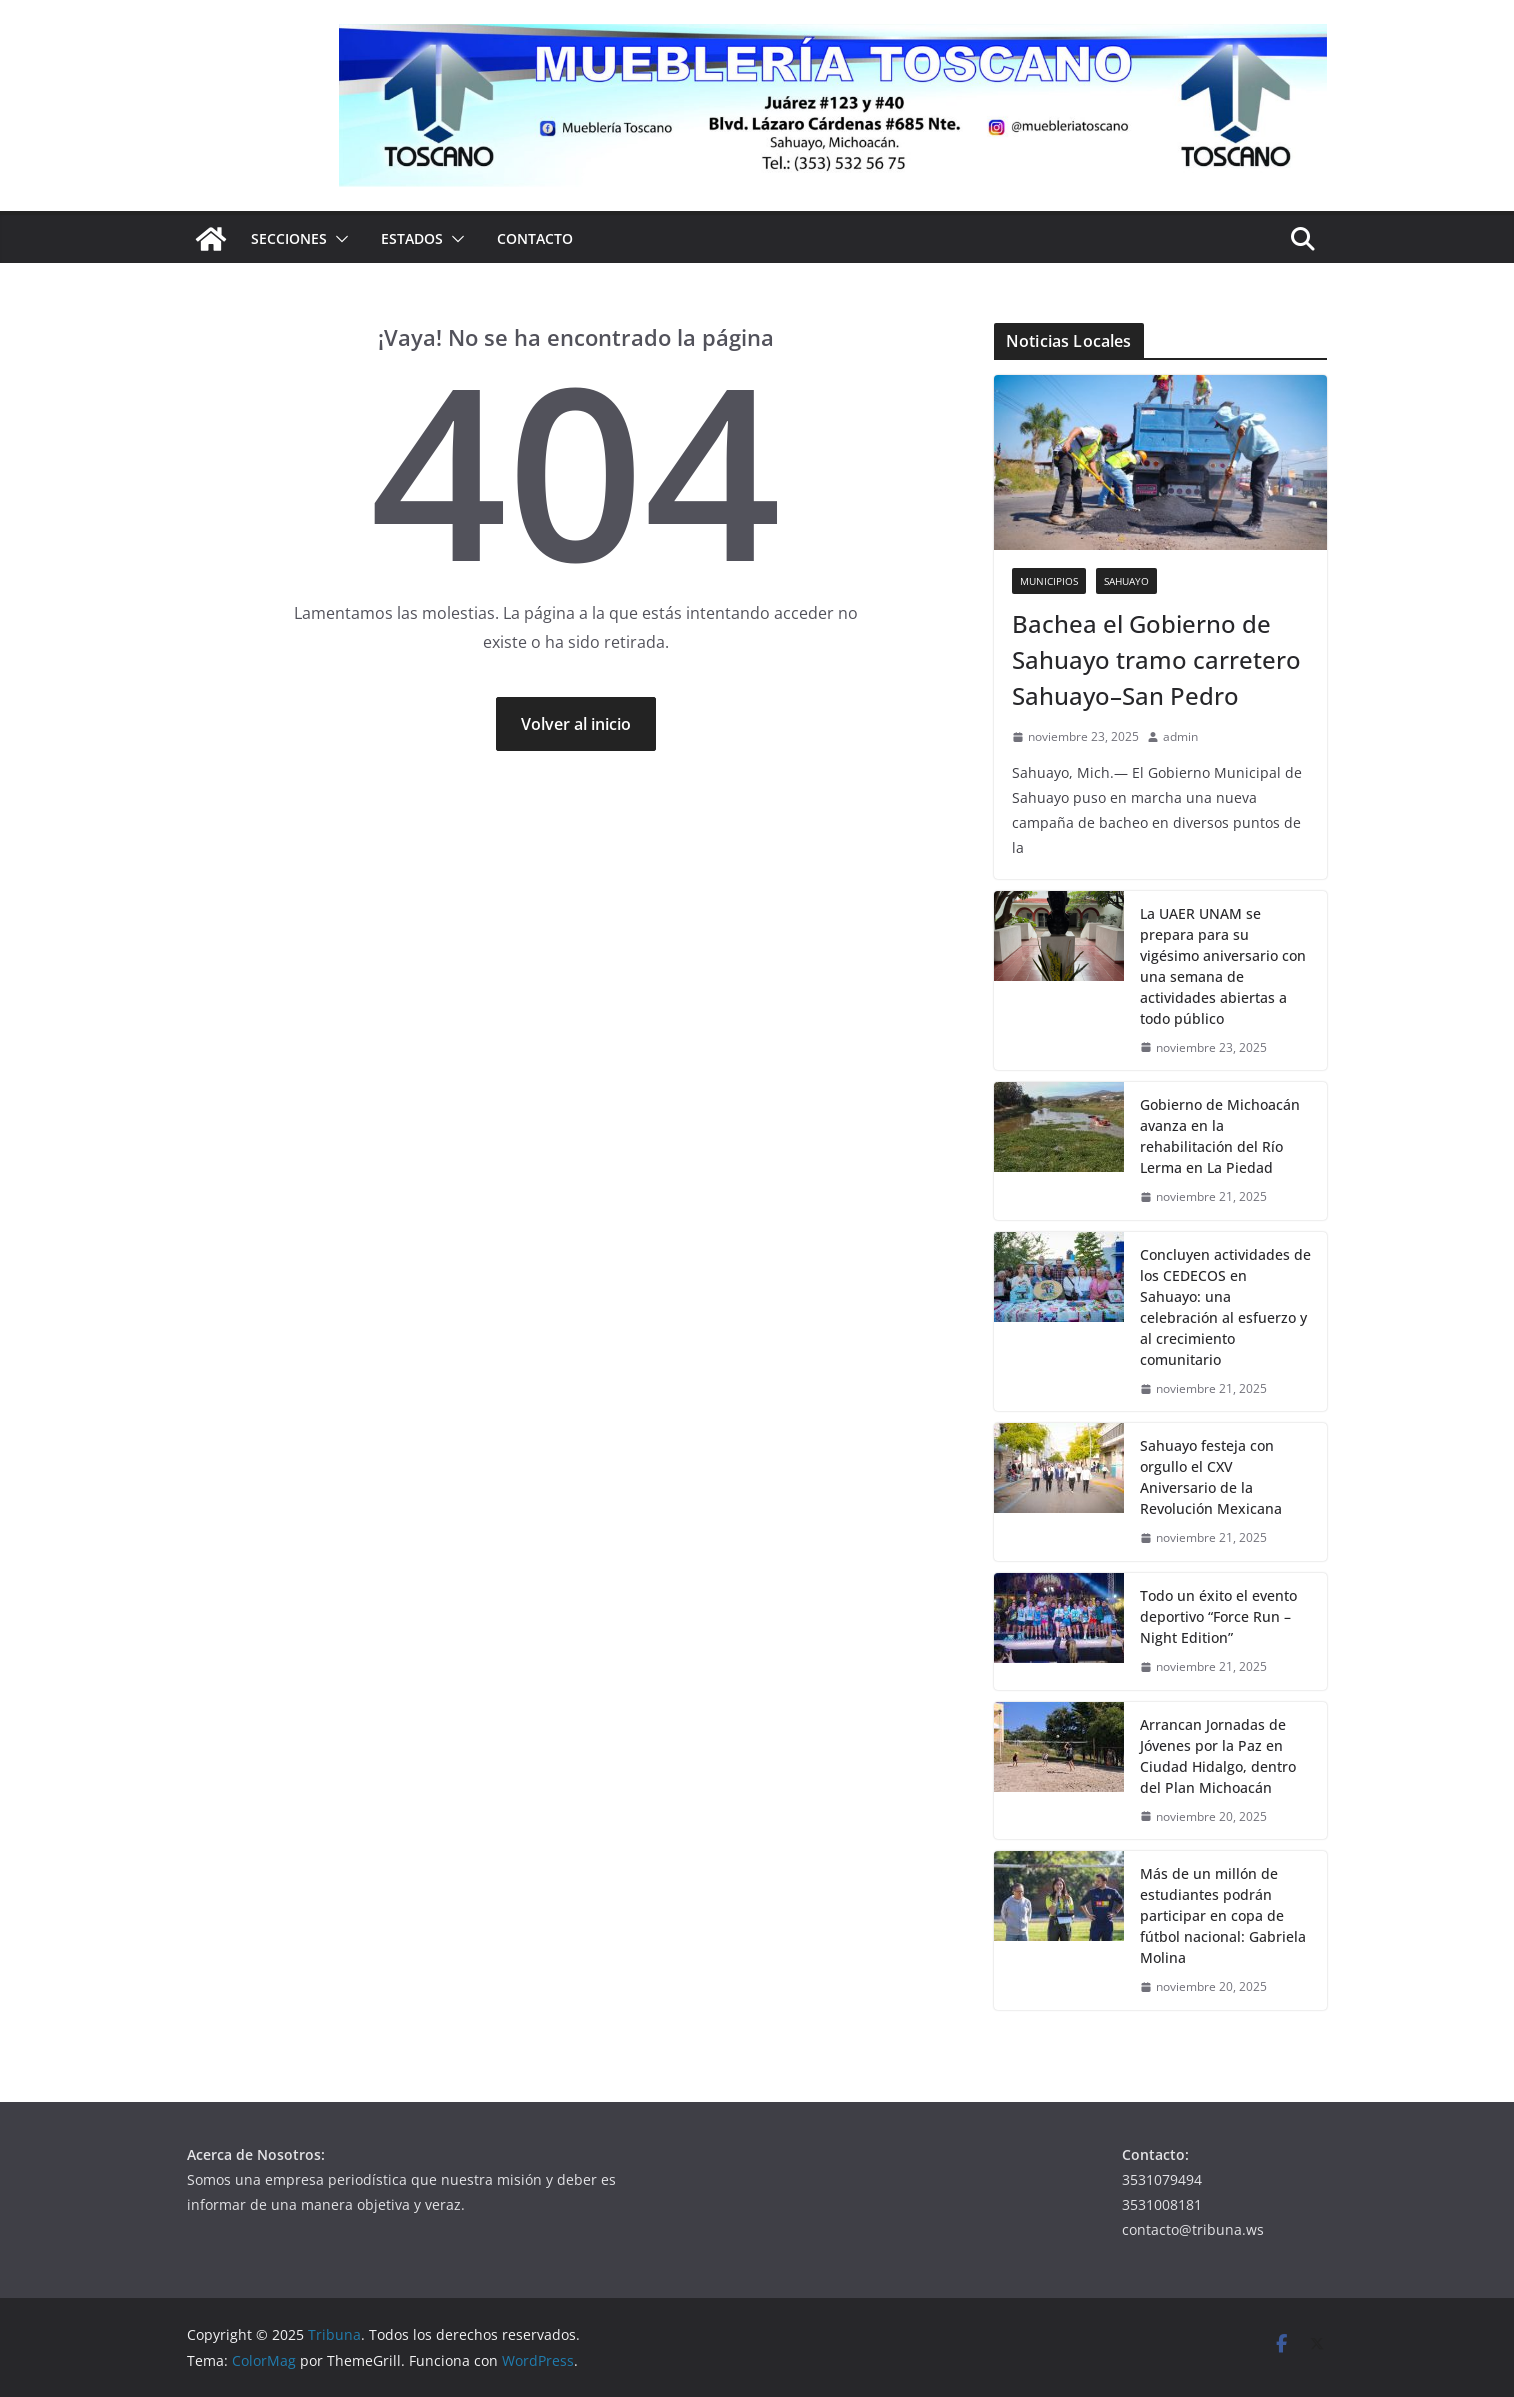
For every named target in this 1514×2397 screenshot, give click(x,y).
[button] (338, 239)
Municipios (1049, 581)
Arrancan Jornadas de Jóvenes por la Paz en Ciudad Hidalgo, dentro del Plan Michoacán (1218, 1756)
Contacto (535, 238)
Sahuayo (1126, 581)
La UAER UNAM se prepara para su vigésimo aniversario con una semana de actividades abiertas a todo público (1223, 966)
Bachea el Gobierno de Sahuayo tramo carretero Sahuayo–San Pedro (1156, 659)
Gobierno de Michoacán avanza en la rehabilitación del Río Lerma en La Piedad (1220, 1136)
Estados (412, 238)
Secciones (289, 238)
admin (1180, 736)
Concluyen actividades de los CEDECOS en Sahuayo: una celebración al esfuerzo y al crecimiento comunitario (1225, 1307)
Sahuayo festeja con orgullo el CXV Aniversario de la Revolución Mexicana (1211, 1477)
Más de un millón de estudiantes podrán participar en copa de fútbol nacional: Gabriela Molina (1223, 1915)
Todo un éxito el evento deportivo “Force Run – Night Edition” (1218, 1616)
